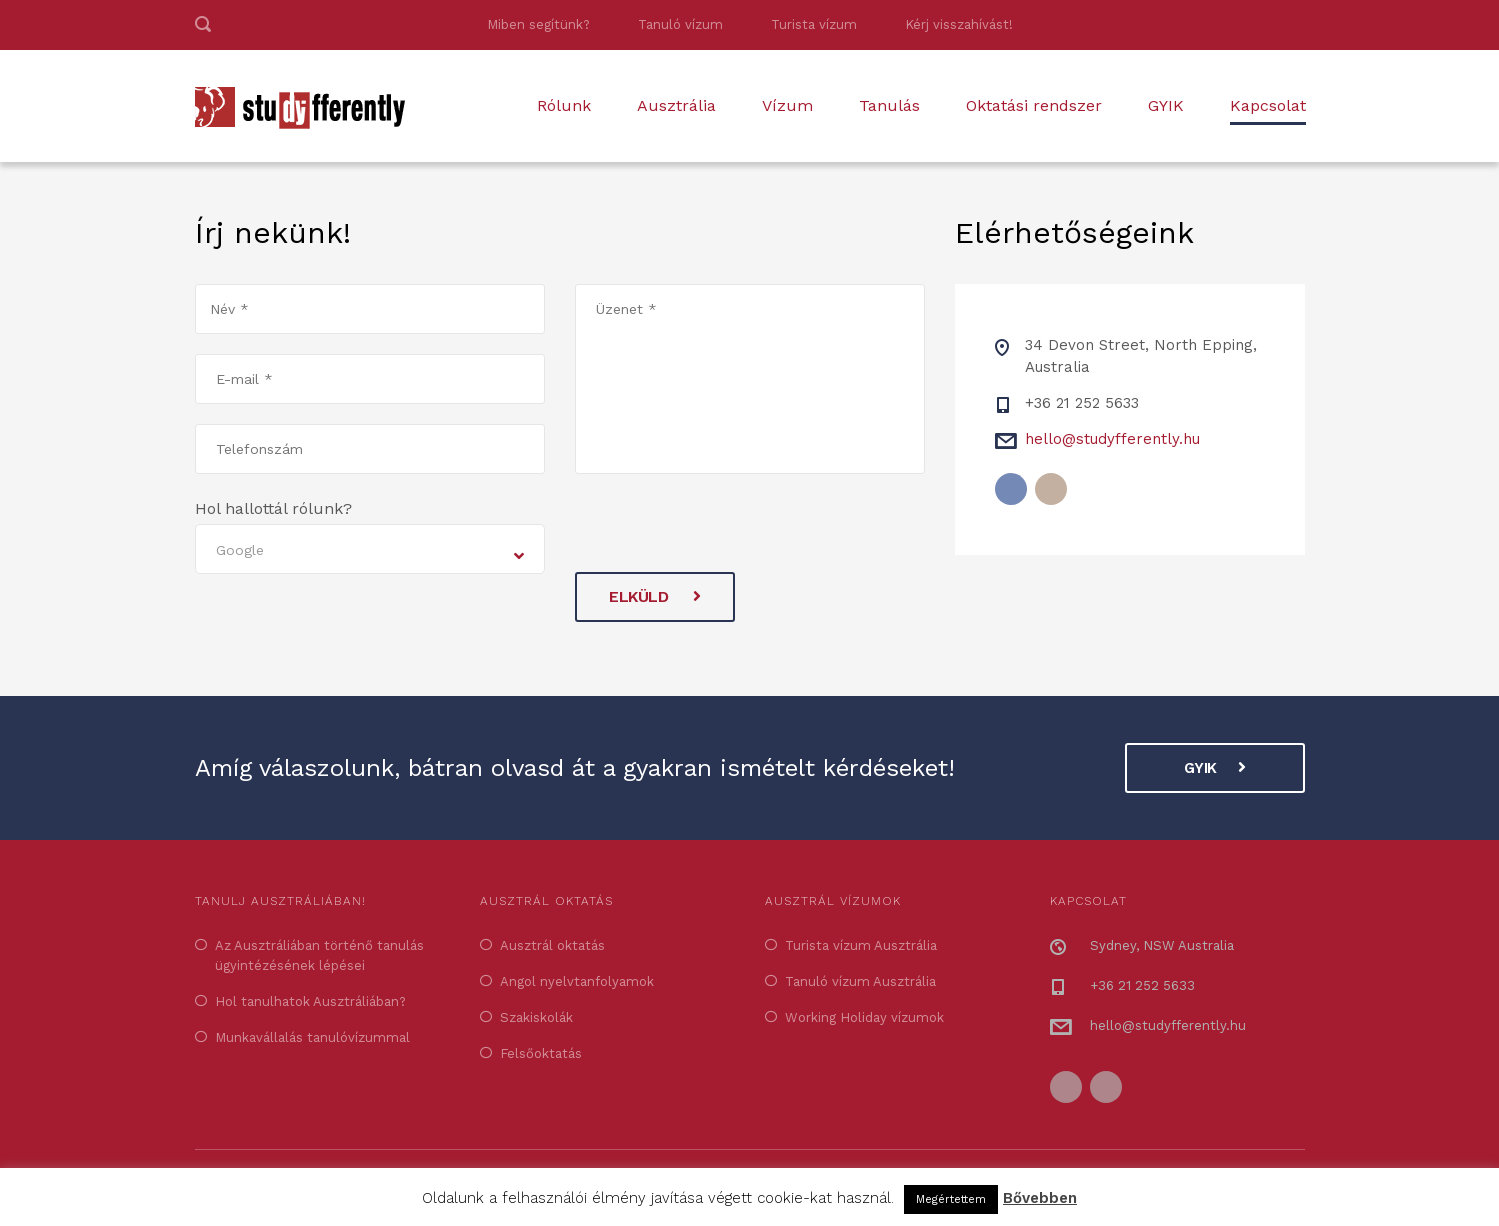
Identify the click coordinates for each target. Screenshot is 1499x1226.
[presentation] (727, 533)
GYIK (1166, 105)
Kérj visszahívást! (959, 24)
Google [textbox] (240, 550)
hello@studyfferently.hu (1112, 439)
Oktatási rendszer (1034, 105)
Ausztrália (676, 105)
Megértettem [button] (951, 1199)
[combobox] (370, 549)
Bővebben (1040, 1198)
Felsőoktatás (541, 1053)
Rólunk (564, 105)
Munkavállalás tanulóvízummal (312, 1037)
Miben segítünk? (538, 24)
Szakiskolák (536, 1017)
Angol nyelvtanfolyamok (577, 981)
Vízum (787, 105)
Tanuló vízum (680, 24)
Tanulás (889, 105)
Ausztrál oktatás (552, 945)
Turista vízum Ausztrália (861, 945)
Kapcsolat (1268, 105)
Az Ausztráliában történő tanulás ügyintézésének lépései (319, 955)
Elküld (654, 596)
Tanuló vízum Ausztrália (860, 981)
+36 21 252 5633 (1082, 403)
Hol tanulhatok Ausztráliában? (310, 1001)
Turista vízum (814, 24)
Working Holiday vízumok (864, 1017)
